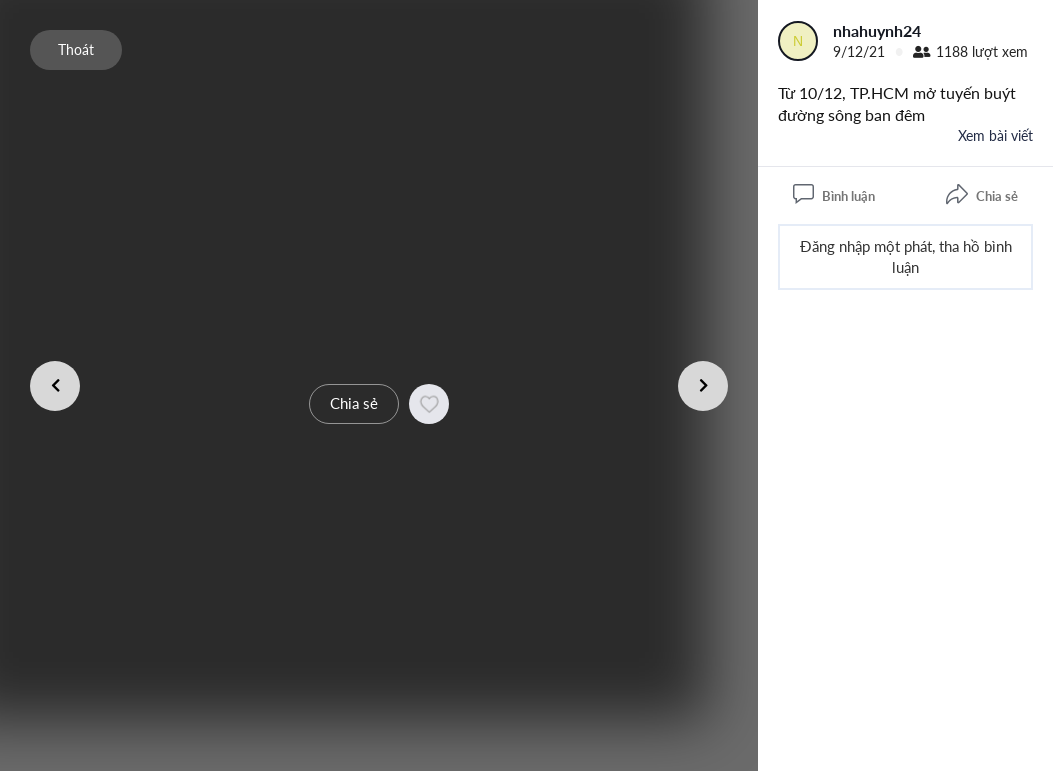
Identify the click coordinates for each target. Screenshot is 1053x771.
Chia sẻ (354, 403)
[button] (429, 404)
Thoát (76, 49)
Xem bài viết (995, 135)
